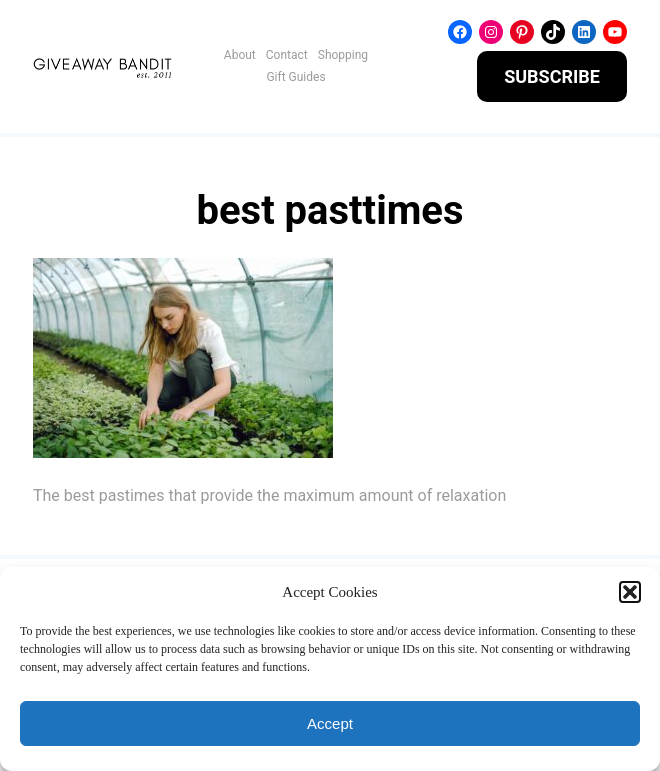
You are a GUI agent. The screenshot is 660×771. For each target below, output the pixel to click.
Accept (330, 723)
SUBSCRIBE (552, 76)
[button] (630, 592)
